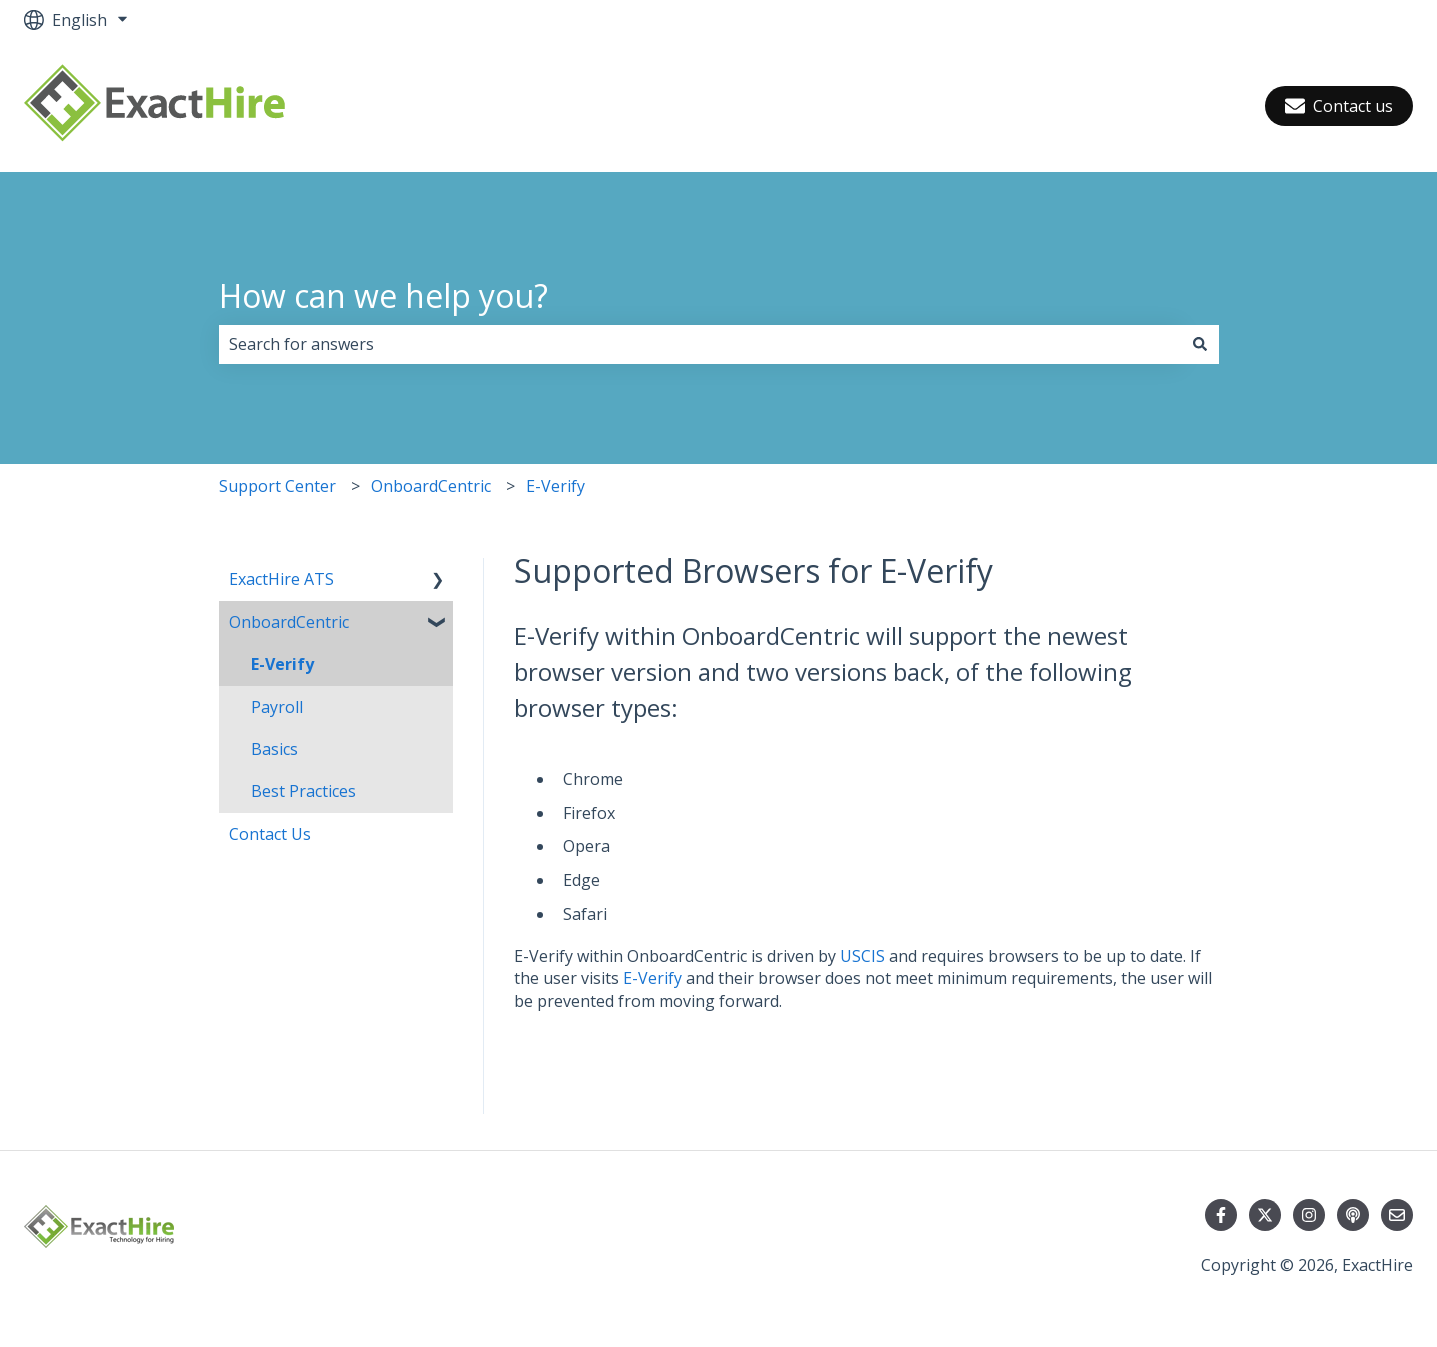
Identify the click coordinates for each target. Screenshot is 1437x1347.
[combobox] (700, 344)
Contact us (1339, 106)
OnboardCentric (431, 486)
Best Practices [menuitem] (303, 791)
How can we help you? (383, 295)
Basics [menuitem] (274, 749)
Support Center (277, 486)
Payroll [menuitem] (277, 707)
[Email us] (1397, 1215)
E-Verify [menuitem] (282, 664)
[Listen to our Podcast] (1353, 1215)
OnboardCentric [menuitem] (289, 622)
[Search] (1200, 344)
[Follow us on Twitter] (1265, 1215)
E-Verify (555, 486)
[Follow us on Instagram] (1309, 1215)
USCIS (862, 956)
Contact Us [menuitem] (270, 834)
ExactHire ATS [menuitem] (281, 579)
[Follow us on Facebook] (1221, 1215)
